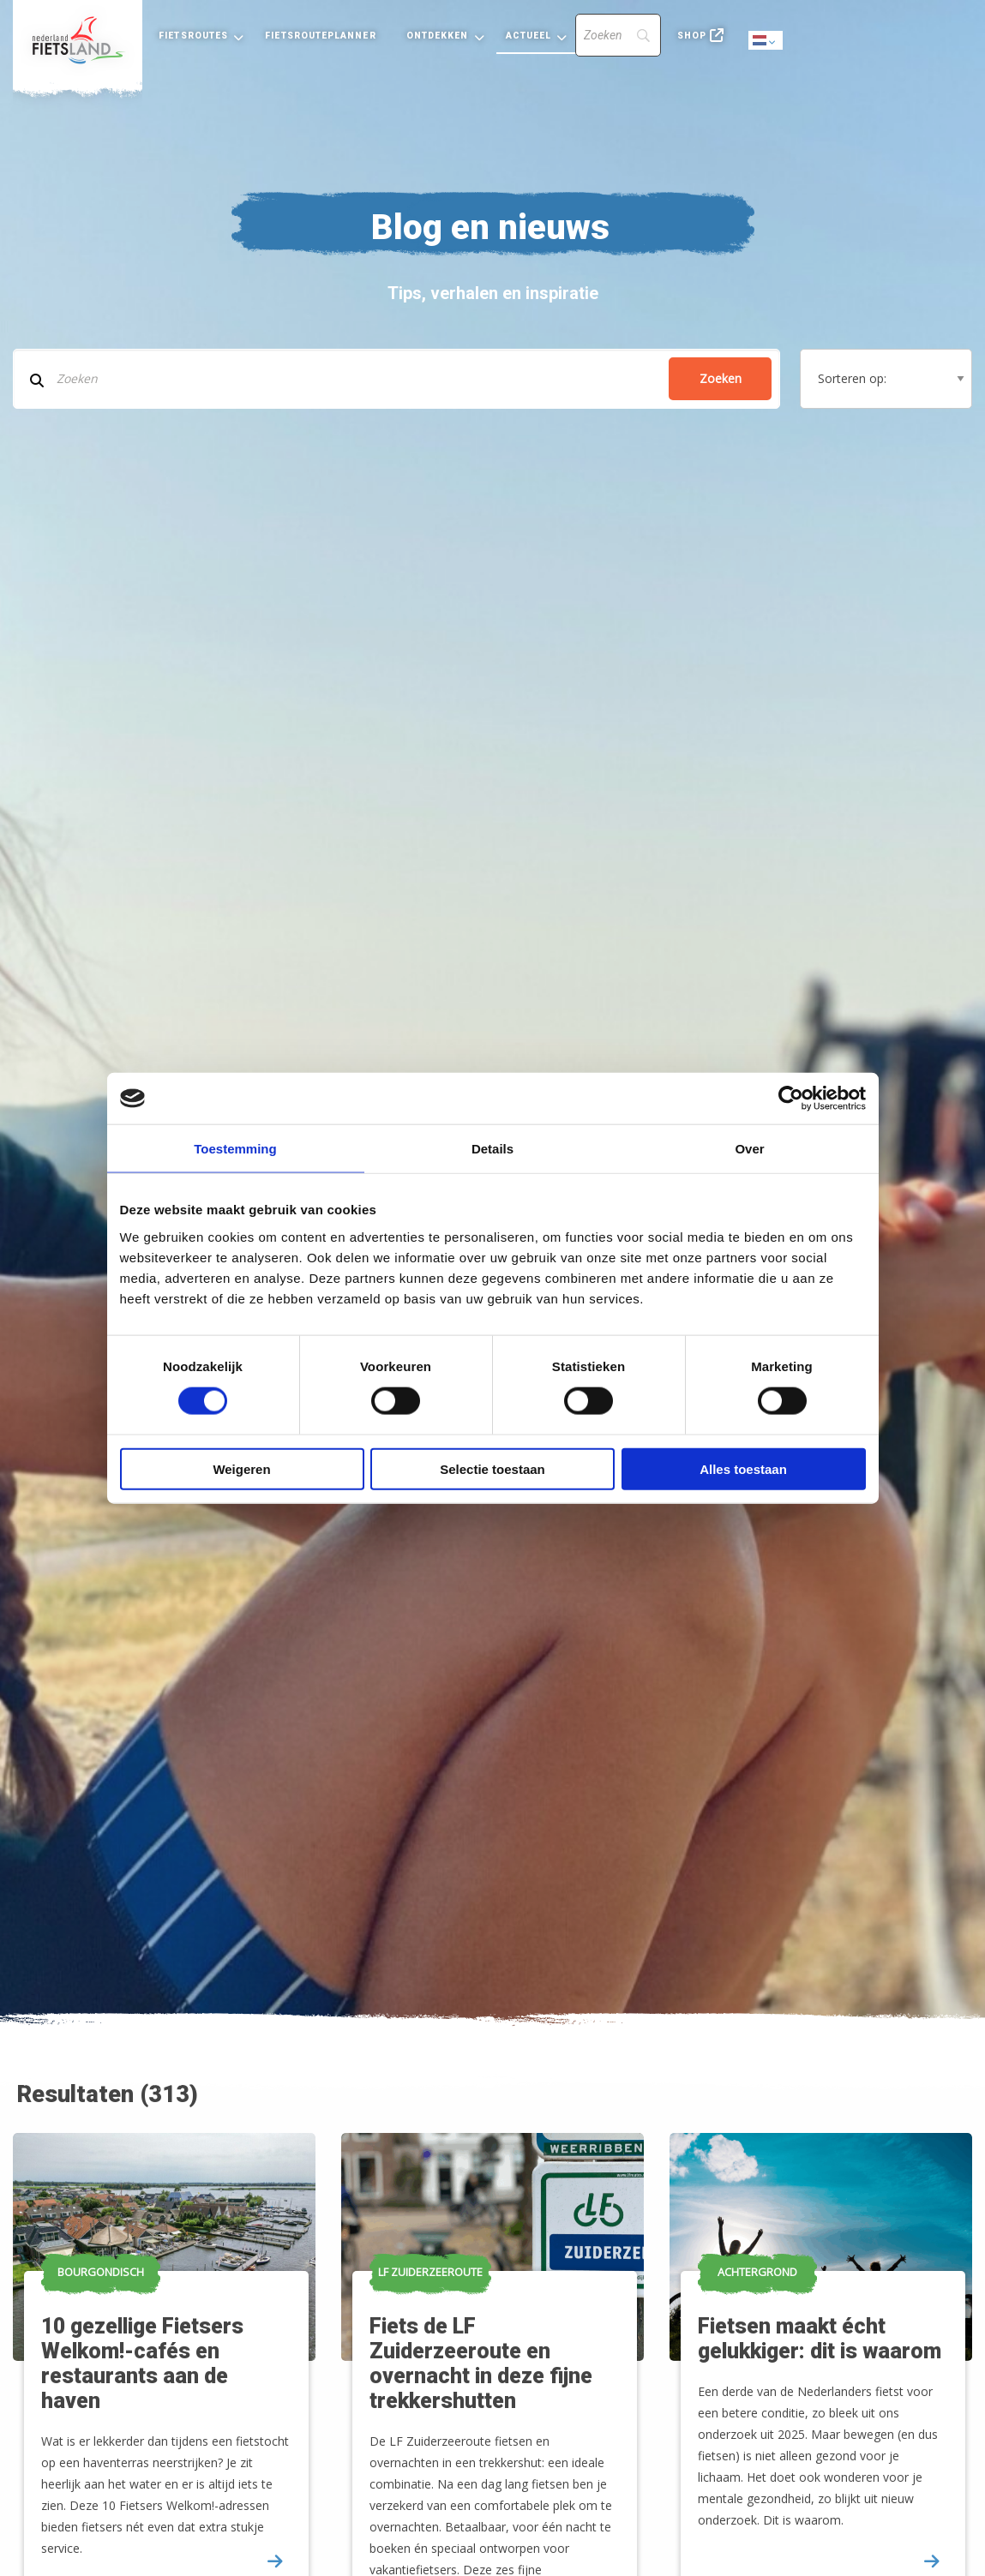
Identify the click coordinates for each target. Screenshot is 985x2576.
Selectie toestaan (492, 1468)
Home (77, 40)
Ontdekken (437, 35)
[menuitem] (77, 40)
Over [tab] (749, 1148)
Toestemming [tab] (235, 1148)
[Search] (618, 35)
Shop (691, 35)
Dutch (766, 41)
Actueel (529, 35)
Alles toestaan (743, 1468)
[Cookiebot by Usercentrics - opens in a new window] (791, 1098)
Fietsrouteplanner (320, 35)
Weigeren (241, 1468)
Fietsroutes (193, 35)
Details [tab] (492, 1148)
